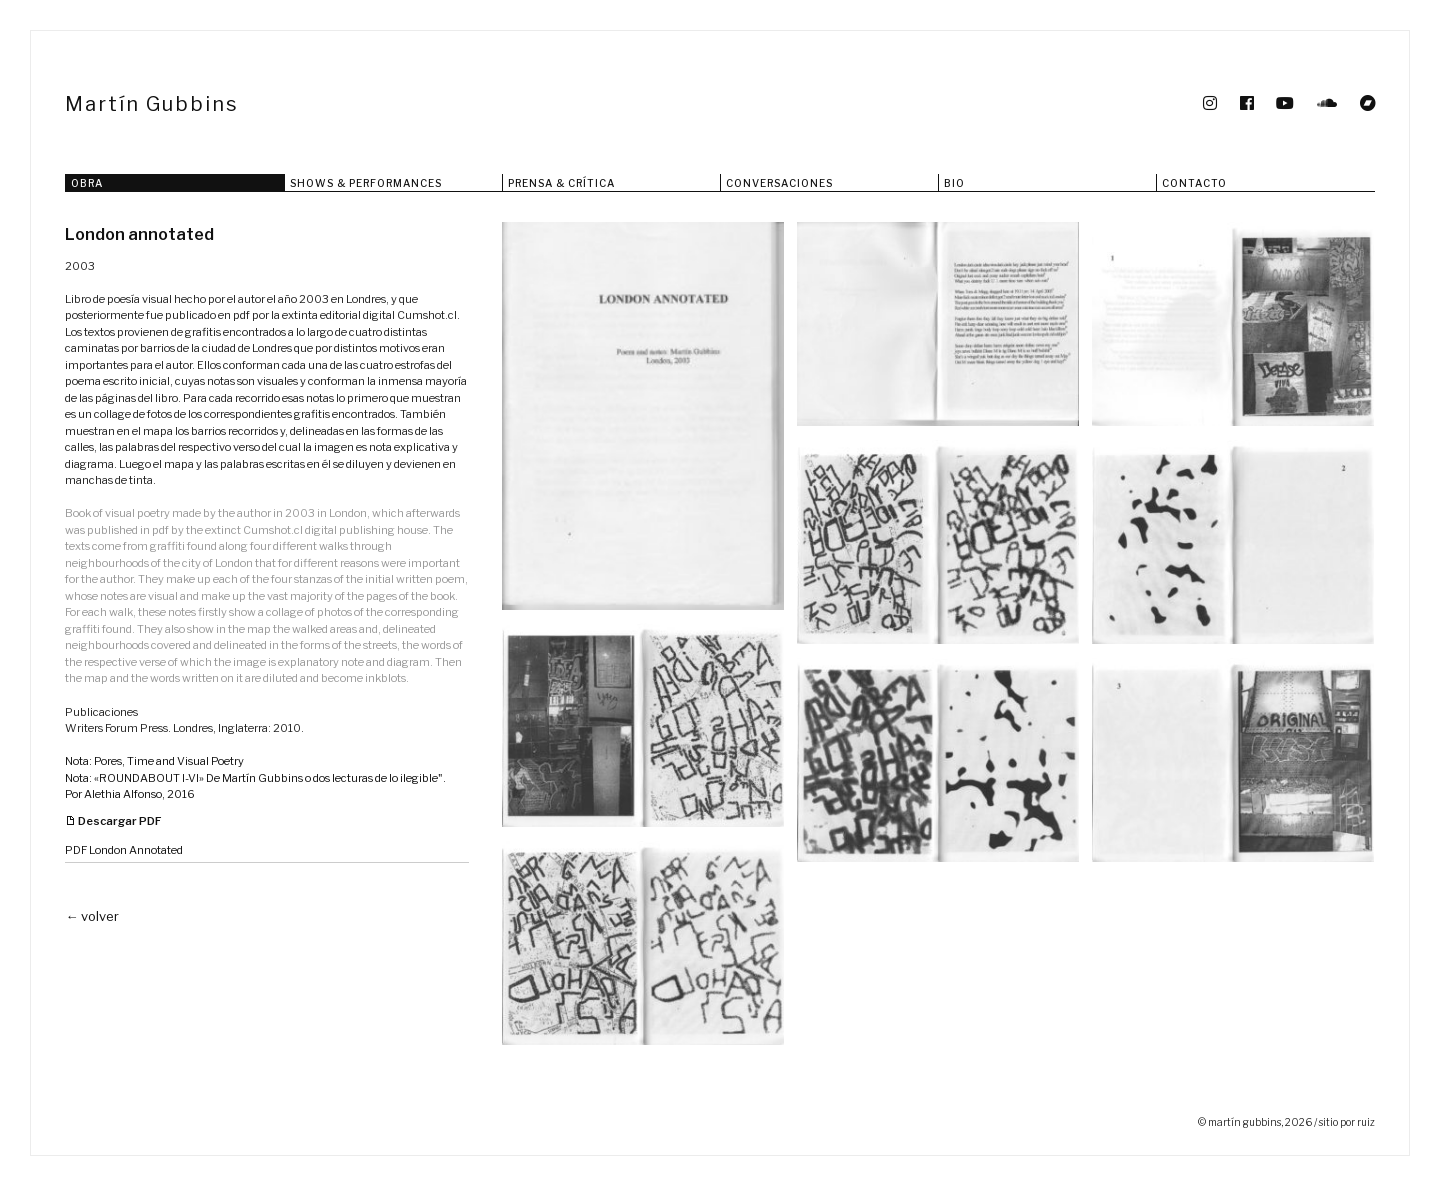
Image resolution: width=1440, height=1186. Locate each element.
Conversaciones (779, 183)
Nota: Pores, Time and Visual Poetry (154, 761)
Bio (954, 183)
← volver (92, 916)
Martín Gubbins (152, 104)
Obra (87, 183)
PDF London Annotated (124, 850)
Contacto (1194, 183)
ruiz (1366, 1122)
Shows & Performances (366, 183)
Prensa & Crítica (561, 183)
